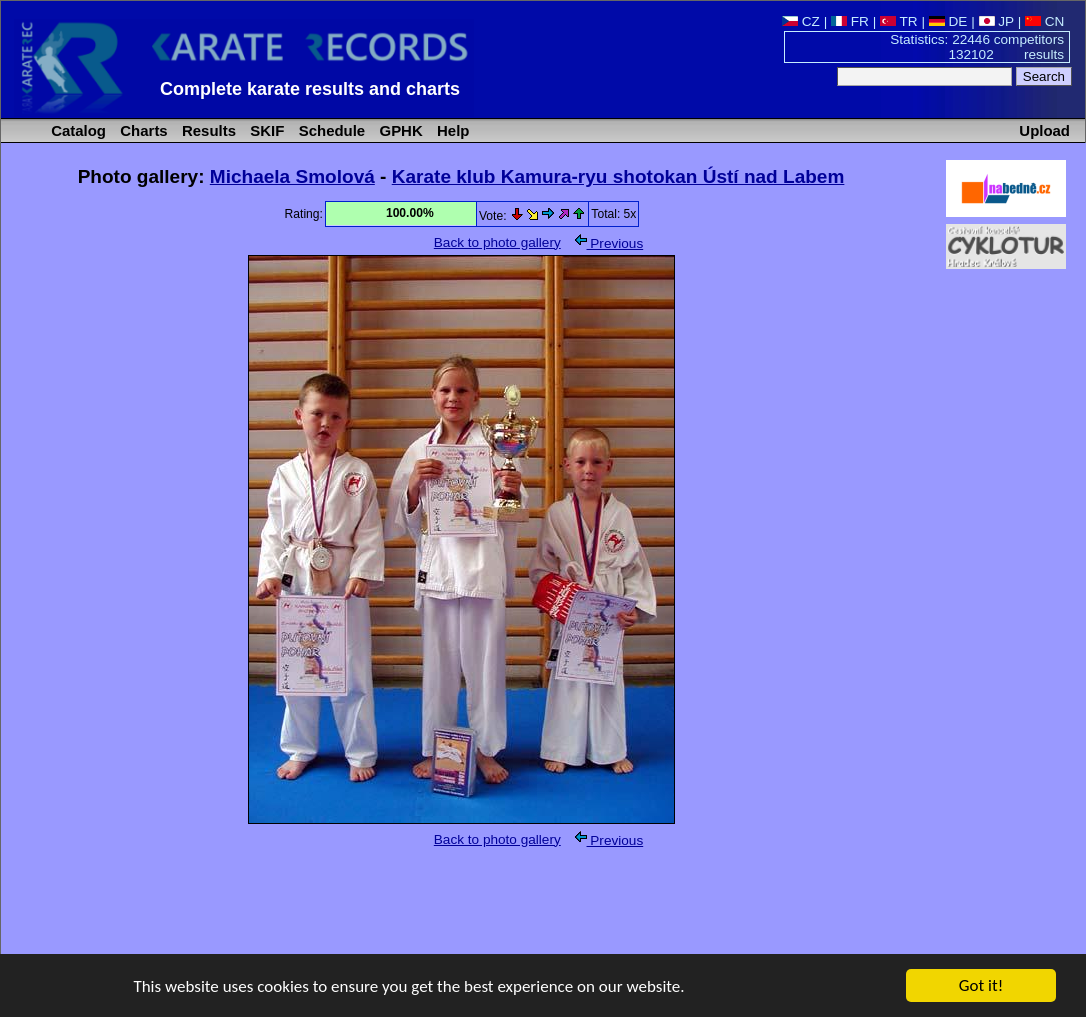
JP (996, 21)
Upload (1044, 130)
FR (850, 21)
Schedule (330, 130)
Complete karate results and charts (310, 89)
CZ (801, 21)
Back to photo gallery (497, 242)
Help (451, 130)
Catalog (76, 130)
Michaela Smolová (292, 176)
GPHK (398, 130)
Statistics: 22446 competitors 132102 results (977, 47)
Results (207, 130)
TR (899, 21)
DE (948, 21)
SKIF (265, 130)
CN (1044, 21)
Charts (142, 130)
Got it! (981, 986)
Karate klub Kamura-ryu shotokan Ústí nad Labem (618, 176)
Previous (609, 243)
